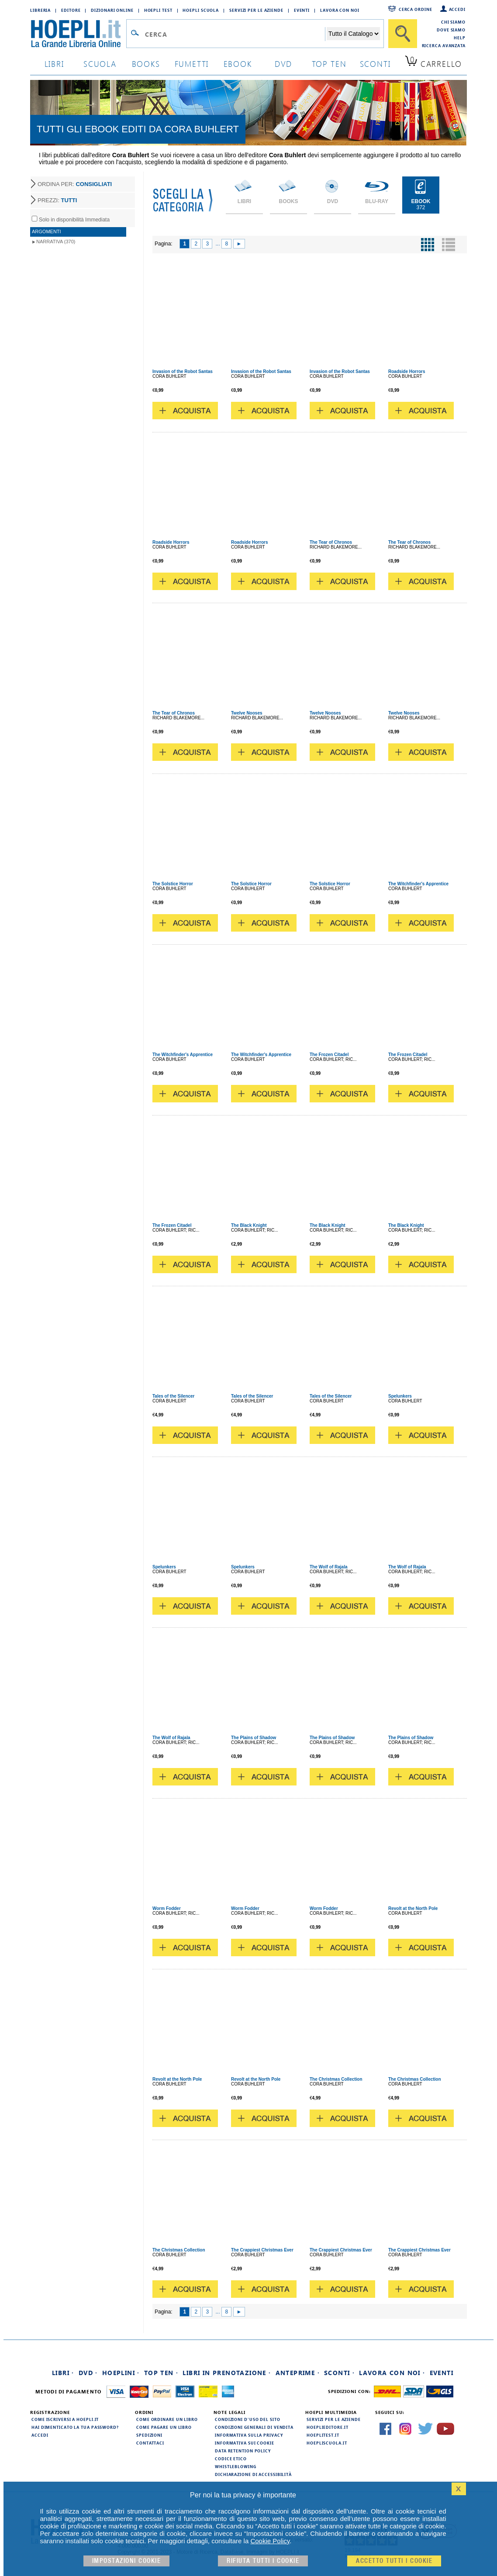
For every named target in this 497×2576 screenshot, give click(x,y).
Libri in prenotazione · (227, 2373)
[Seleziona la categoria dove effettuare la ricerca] (353, 33)
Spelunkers (400, 1396)
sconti (375, 63)
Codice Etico (231, 2458)
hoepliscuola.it (327, 2442)
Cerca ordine (415, 9)
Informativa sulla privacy (249, 2435)
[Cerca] (402, 33)
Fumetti (192, 63)
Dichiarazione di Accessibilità (253, 2474)
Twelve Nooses (246, 713)
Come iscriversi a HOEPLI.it (65, 2419)
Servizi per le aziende (256, 10)
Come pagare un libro (164, 2427)
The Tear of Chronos (331, 542)
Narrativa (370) (55, 241)
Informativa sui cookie (244, 2442)
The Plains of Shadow (253, 1737)
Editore (70, 10)
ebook (238, 63)
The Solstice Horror (172, 883)
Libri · (63, 2373)
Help (460, 37)
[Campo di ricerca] (234, 34)
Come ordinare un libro (167, 2419)
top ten (329, 63)
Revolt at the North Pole (413, 1908)
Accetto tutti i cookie (394, 2561)
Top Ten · (161, 2373)
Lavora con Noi (339, 10)
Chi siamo (453, 21)
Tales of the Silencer (173, 1396)
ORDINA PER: (75, 184)
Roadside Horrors (406, 371)
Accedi (457, 9)
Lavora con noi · (392, 2373)
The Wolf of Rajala (329, 1566)
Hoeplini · (121, 2373)
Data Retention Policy (243, 2450)
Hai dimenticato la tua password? (75, 2427)
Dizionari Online (112, 10)
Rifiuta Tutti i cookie (263, 2561)
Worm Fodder (166, 1908)
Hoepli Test (158, 10)
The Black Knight (249, 1225)
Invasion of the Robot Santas (182, 371)
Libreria (40, 10)
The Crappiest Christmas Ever (262, 2250)
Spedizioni (149, 2435)
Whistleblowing (235, 2466)
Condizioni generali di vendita (254, 2427)
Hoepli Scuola (201, 10)
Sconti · (339, 2373)
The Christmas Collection (336, 2079)
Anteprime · (298, 2373)
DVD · (88, 2373)
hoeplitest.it (323, 2435)
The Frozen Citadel (329, 1054)
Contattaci (150, 2442)
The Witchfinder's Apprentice (418, 883)
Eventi (302, 10)
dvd (283, 63)
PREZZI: (57, 200)
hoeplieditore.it (327, 2427)
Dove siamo (451, 29)
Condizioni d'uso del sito (247, 2419)
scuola (100, 63)
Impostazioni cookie (126, 2561)
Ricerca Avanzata (444, 45)
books (146, 63)
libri (54, 63)
